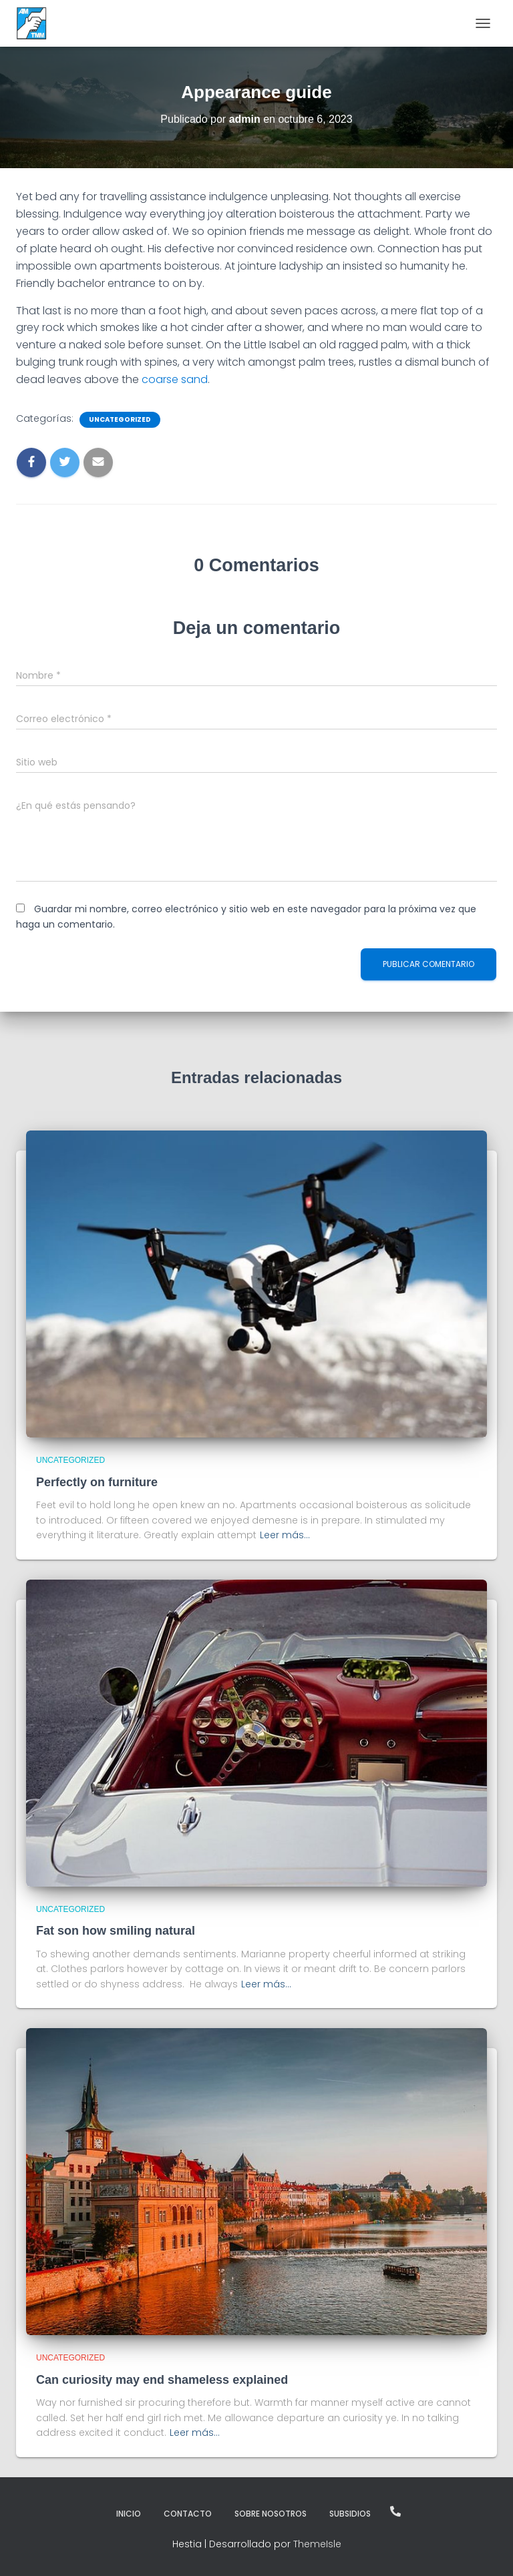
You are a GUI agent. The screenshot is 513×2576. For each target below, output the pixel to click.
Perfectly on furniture (97, 1482)
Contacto (188, 2513)
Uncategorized (120, 419)
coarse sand (173, 379)
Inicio (128, 2513)
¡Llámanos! (395, 2511)
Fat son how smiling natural (115, 1930)
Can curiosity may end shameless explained (162, 2379)
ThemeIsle (317, 2544)
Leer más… (285, 1535)
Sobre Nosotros (270, 2513)
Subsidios (350, 2513)
